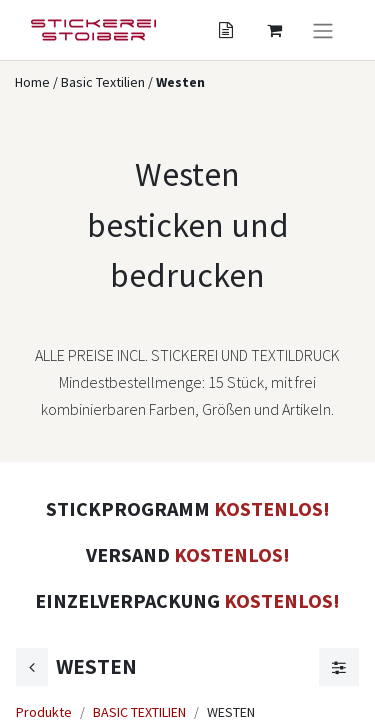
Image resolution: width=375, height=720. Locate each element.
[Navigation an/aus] (323, 30)
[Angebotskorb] (226, 30)
